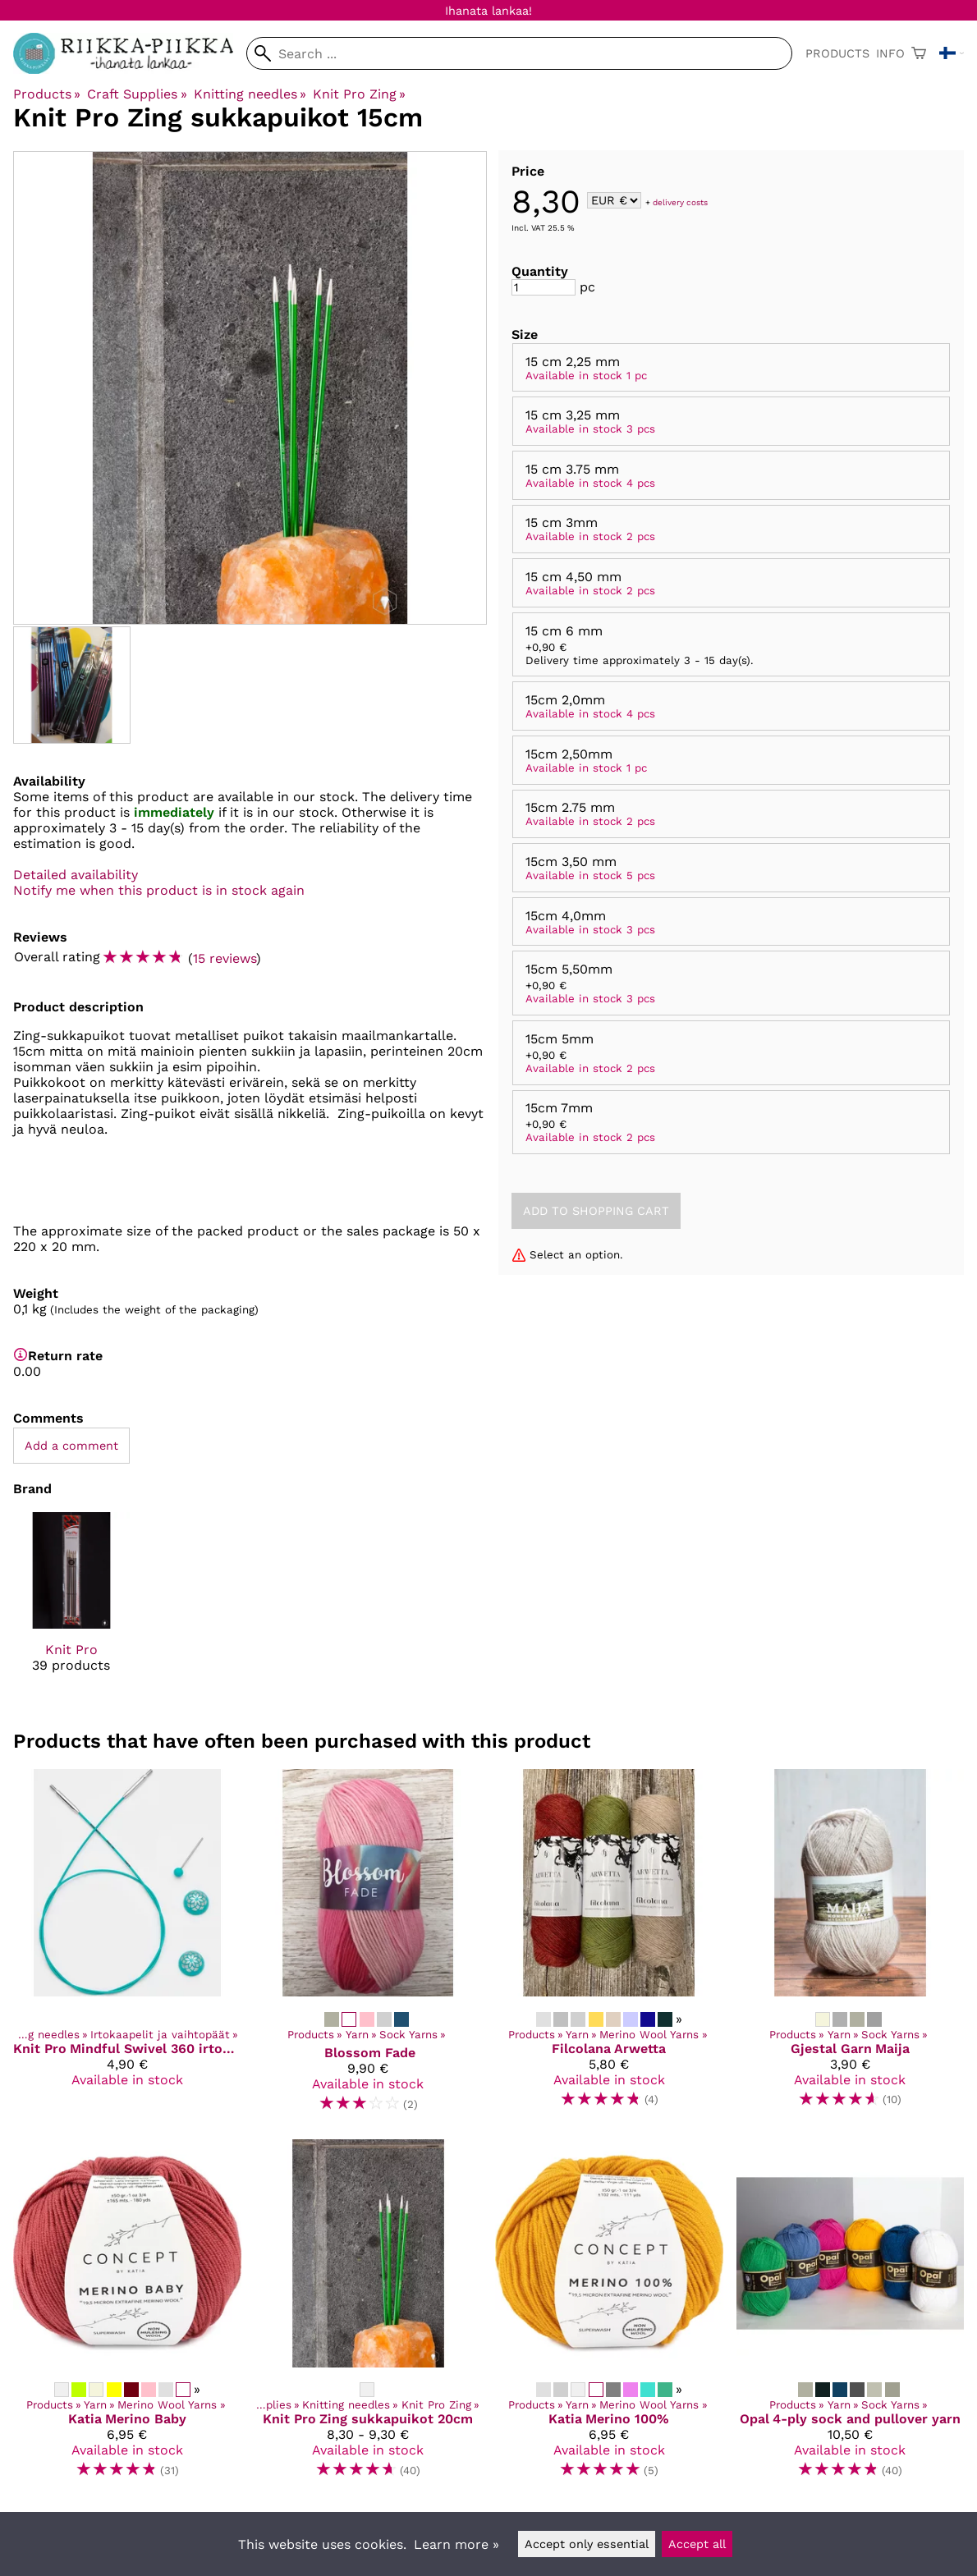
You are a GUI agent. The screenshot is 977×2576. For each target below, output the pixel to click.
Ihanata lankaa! (488, 10)
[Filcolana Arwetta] (609, 1947)
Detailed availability (75, 874)
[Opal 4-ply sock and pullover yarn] (850, 2315)
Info (890, 53)
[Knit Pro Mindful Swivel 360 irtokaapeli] (127, 1947)
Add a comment (71, 1445)
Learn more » (456, 2544)
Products (837, 53)
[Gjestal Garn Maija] (850, 1947)
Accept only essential (587, 2544)
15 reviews (224, 958)
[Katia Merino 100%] (609, 2315)
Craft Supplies (136, 94)
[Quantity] (543, 287)
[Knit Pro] (71, 1606)
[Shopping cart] (918, 53)
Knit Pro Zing (359, 94)
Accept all (697, 2544)
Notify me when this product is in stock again (159, 890)
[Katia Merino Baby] (127, 2315)
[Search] (519, 53)
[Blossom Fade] (369, 1947)
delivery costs (680, 201)
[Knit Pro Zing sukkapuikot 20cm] (369, 2315)
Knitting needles (250, 94)
